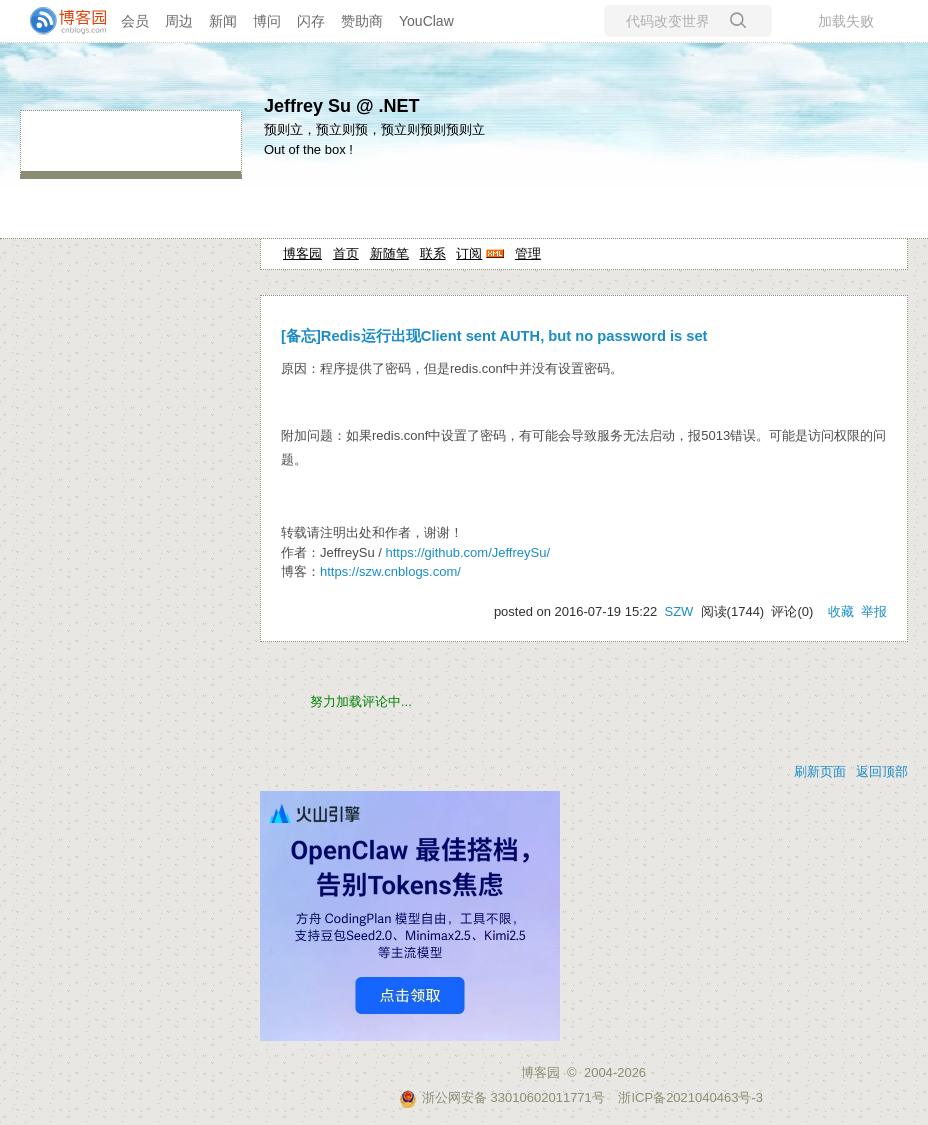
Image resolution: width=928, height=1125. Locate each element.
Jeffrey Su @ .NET (342, 106)
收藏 (841, 611)
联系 (433, 253)
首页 (346, 253)
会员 (135, 21)
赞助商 (362, 21)
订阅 (469, 253)
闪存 (311, 21)
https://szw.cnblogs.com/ (390, 571)
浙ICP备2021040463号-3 (690, 1097)
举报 (874, 611)
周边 (179, 21)
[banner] (60, 21)
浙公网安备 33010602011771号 (502, 1097)
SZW (678, 611)
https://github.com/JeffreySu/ (468, 552)
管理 (528, 253)
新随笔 (389, 253)
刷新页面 (820, 771)
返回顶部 (882, 771)
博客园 (302, 253)
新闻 (223, 21)
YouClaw (426, 21)
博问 (267, 21)
